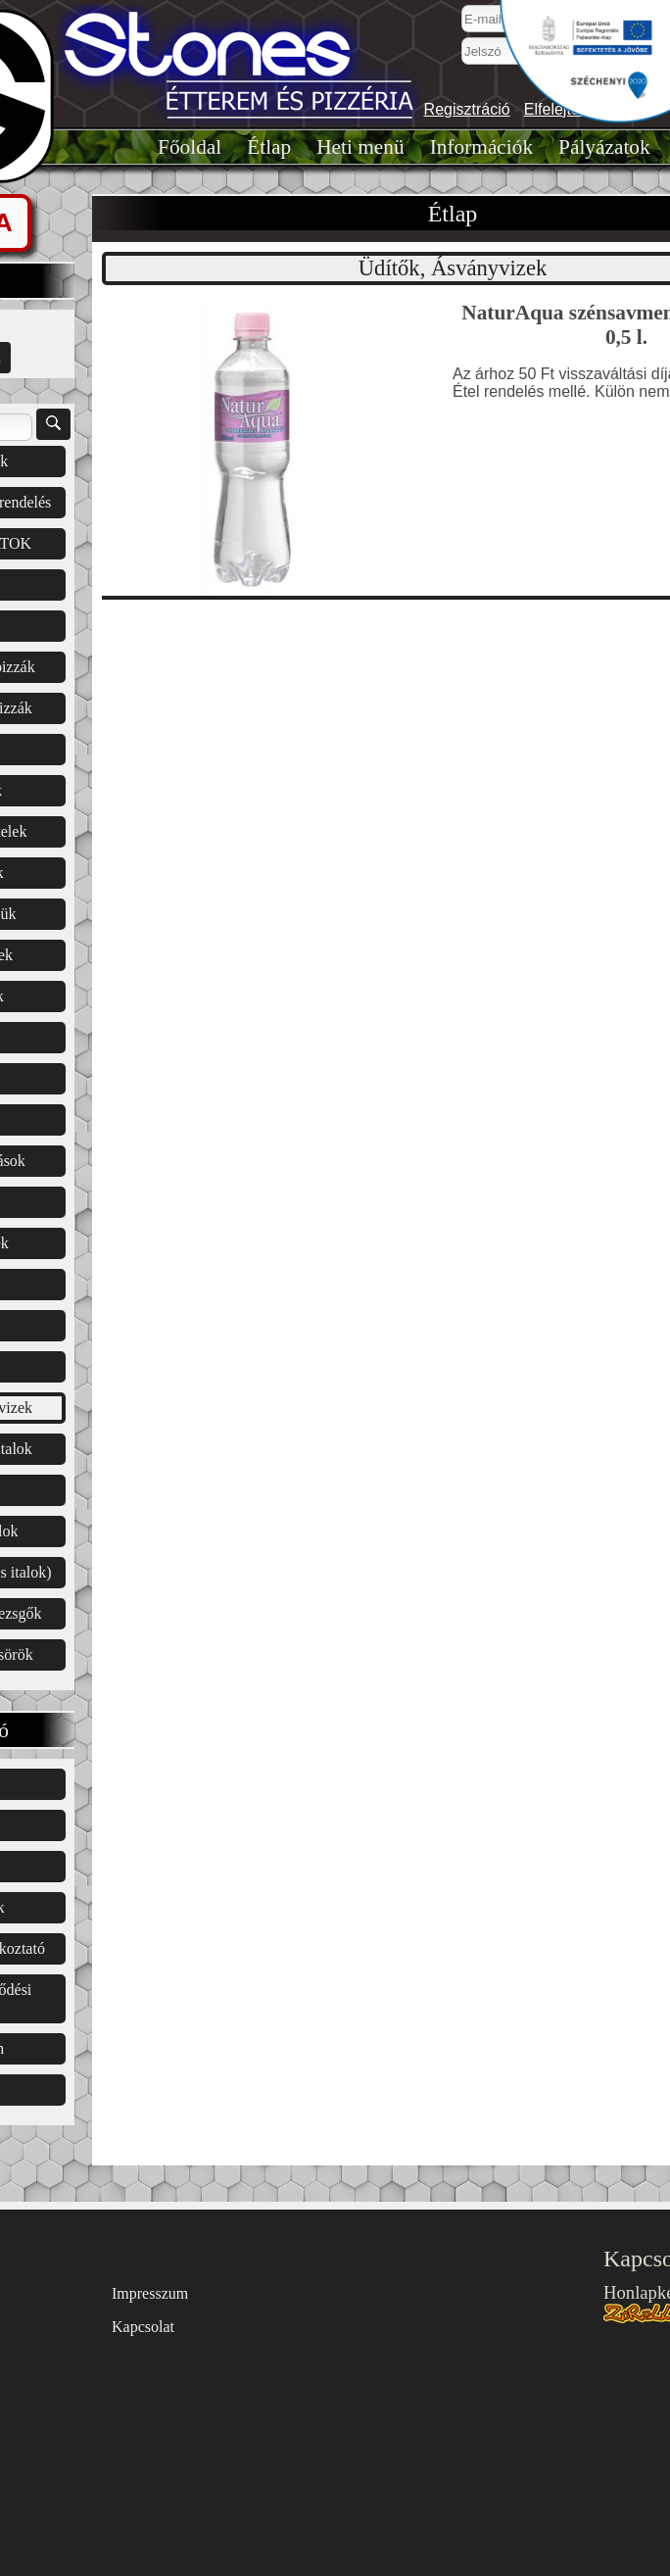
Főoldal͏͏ (189, 147)
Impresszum (150, 2293)
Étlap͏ (269, 147)
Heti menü (360, 147)
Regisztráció (467, 109)
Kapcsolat (143, 2326)
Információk (481, 147)
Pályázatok (604, 147)
